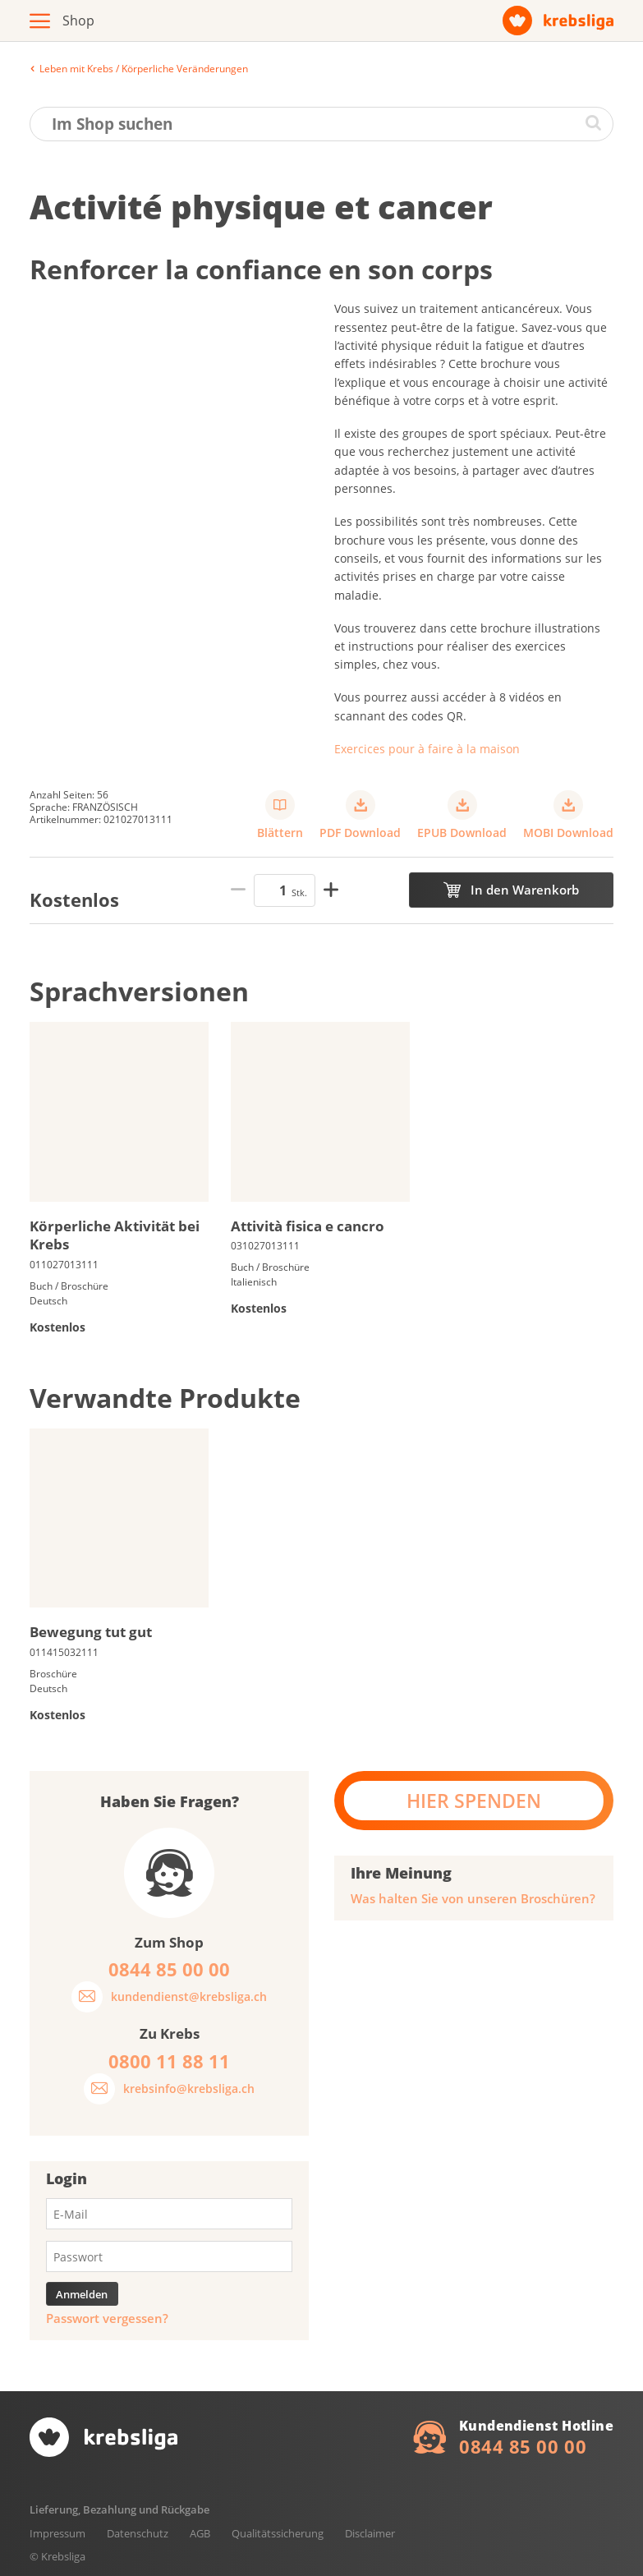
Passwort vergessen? (107, 2318)
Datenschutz (137, 2533)
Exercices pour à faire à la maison (427, 749)
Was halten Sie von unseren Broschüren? (473, 1899)
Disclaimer (370, 2533)
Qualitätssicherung (278, 2533)
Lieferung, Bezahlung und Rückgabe (119, 2509)
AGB (200, 2533)
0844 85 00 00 (522, 2446)
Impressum (57, 2533)
